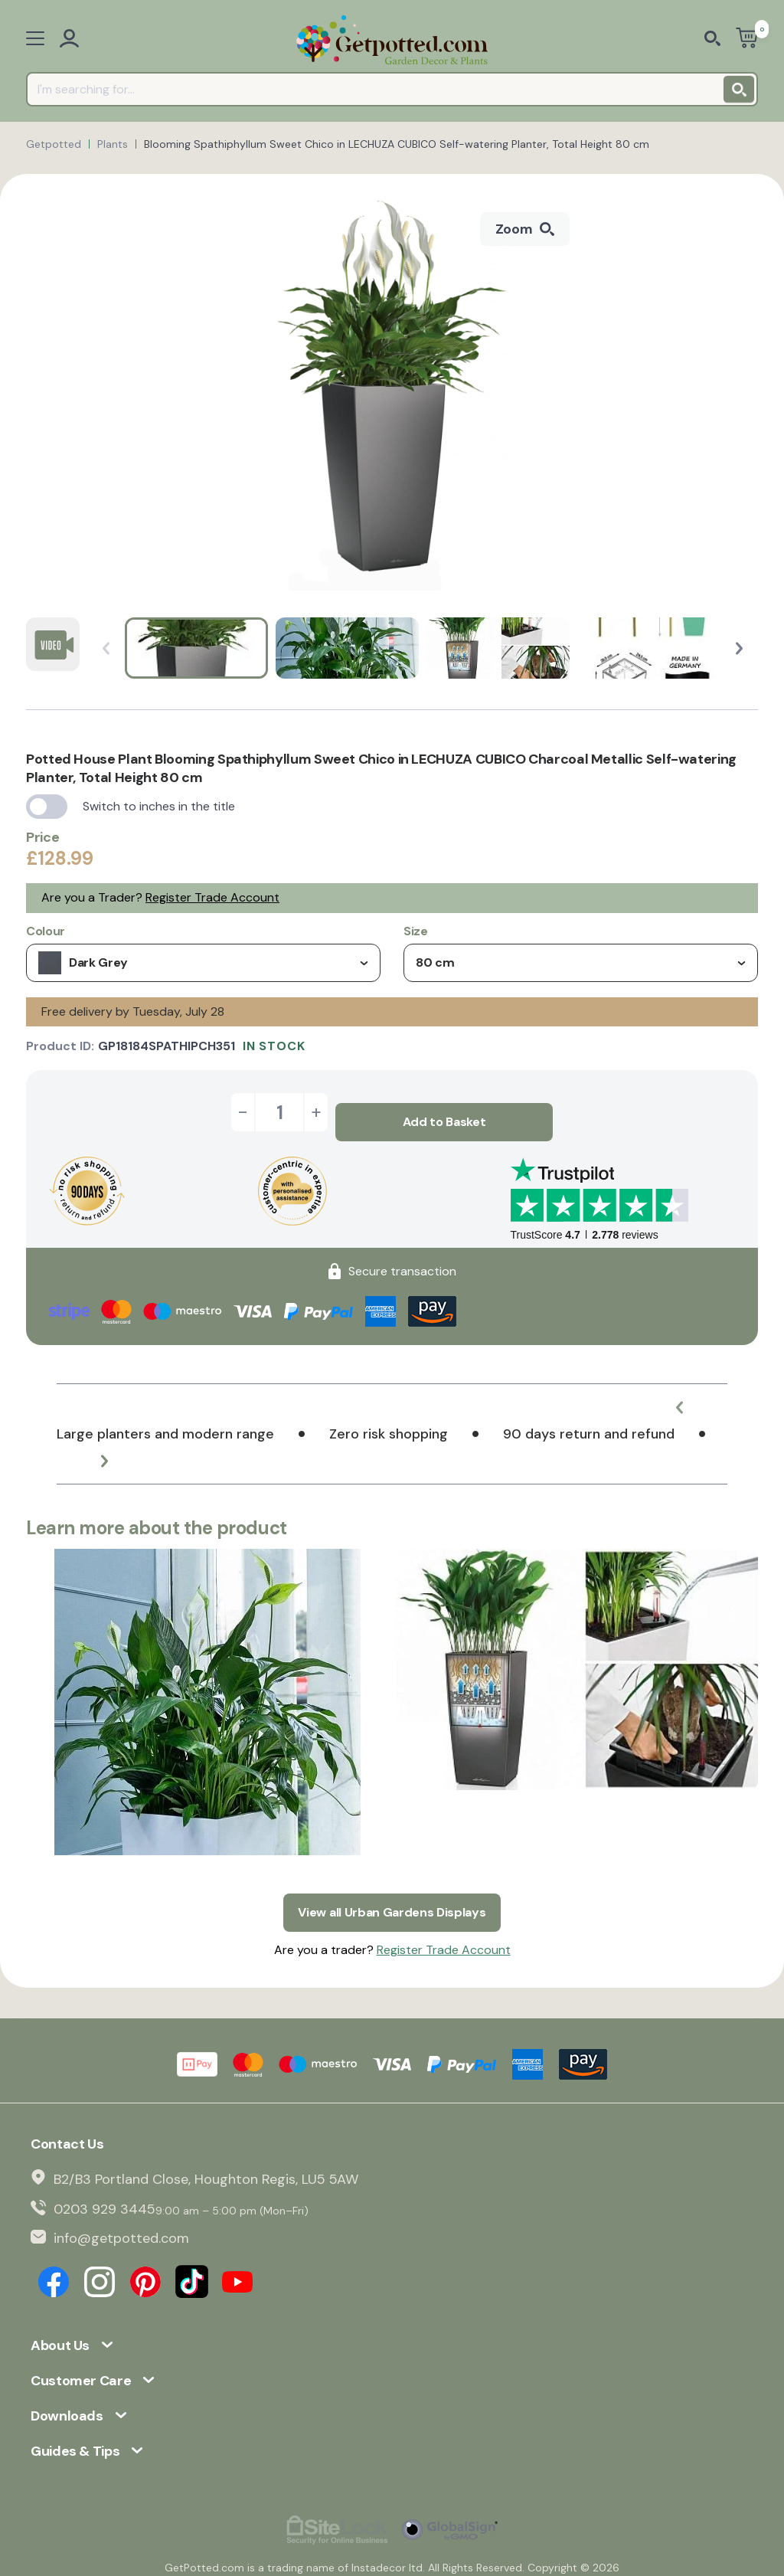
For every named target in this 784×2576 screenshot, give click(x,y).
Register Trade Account (212, 897)
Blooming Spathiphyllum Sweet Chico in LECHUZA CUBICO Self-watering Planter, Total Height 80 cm (396, 144)
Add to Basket (444, 1112)
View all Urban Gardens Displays (391, 1892)
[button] (739, 648)
